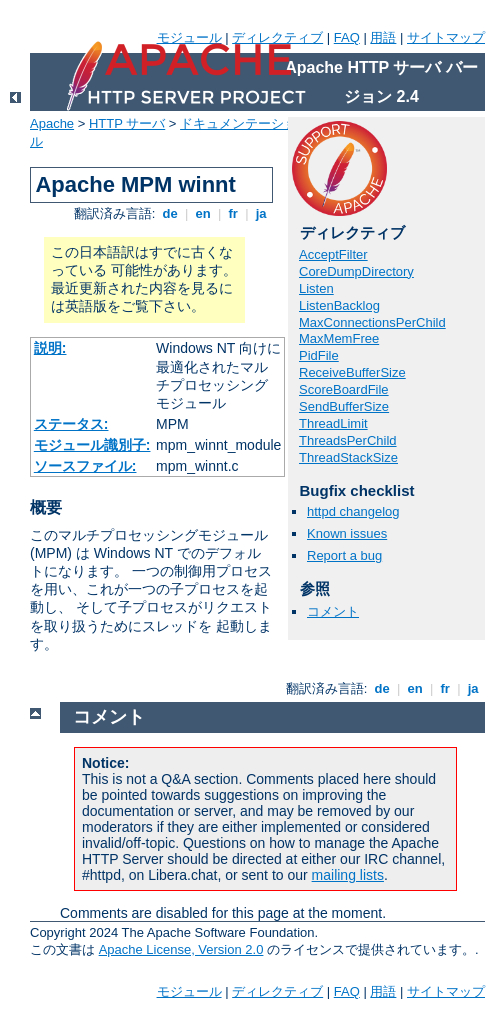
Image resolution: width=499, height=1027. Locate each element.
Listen (316, 288)
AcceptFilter (333, 254)
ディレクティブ (277, 37)
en (203, 213)
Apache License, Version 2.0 (181, 949)
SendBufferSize (344, 406)
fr (233, 213)
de (170, 213)
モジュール (189, 37)
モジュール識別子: (92, 445)
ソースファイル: (85, 466)
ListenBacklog (339, 305)
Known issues (347, 533)
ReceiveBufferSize (352, 372)
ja (261, 213)
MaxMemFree (339, 338)
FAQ (347, 37)
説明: (50, 348)
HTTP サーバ (127, 123)
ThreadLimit (333, 423)
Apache (52, 123)
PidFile (319, 355)
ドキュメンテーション (245, 123)
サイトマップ (446, 37)
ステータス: (71, 424)
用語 (383, 37)
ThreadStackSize (348, 457)
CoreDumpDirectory (356, 271)
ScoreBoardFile (344, 389)
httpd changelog (353, 511)
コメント (333, 611)
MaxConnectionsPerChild (372, 322)
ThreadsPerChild (348, 440)
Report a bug (344, 555)
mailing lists (348, 875)
